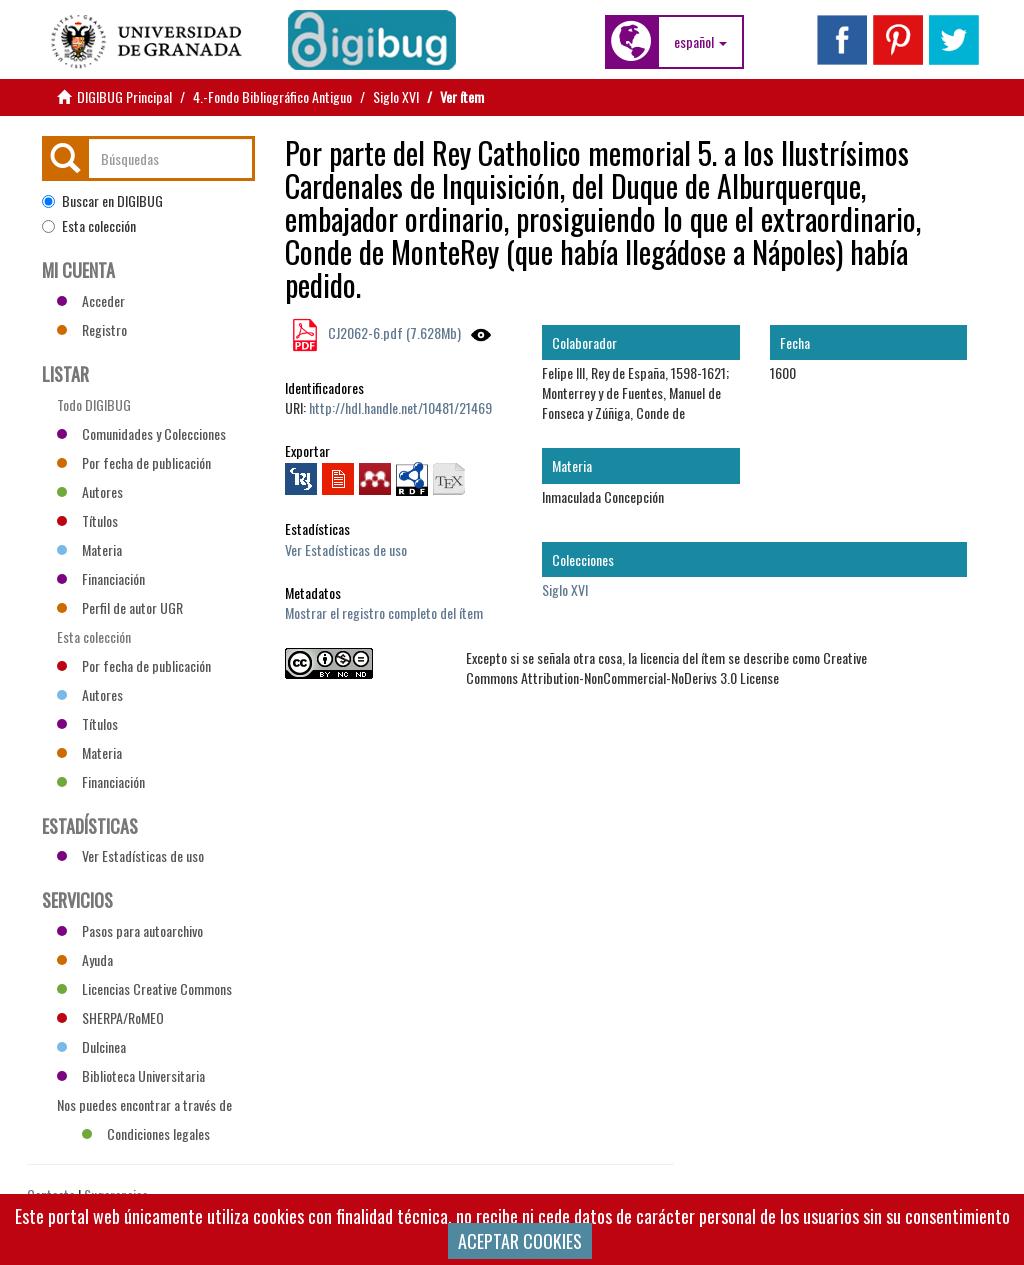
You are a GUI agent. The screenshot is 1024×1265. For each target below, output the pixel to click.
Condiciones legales (146, 1133)
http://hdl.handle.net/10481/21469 (400, 407)
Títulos (87, 520)
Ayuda (85, 959)
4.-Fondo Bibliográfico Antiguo (272, 96)
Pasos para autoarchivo (130, 930)
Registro (92, 329)
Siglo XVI (396, 96)
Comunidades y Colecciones (141, 433)
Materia (89, 549)
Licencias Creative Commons (144, 988)
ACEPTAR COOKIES (520, 1241)
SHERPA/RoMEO (110, 1017)
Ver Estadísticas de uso (346, 549)
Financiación (101, 578)
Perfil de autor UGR (120, 607)
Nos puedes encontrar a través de (144, 1107)
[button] (700, 42)
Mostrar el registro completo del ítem (384, 612)
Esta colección (89, 226)
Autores (90, 491)
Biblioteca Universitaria (131, 1075)
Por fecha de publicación (134, 462)
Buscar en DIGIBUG (102, 201)
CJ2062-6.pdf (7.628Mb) (393, 332)
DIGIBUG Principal (124, 96)
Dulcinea (91, 1046)
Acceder (91, 300)
